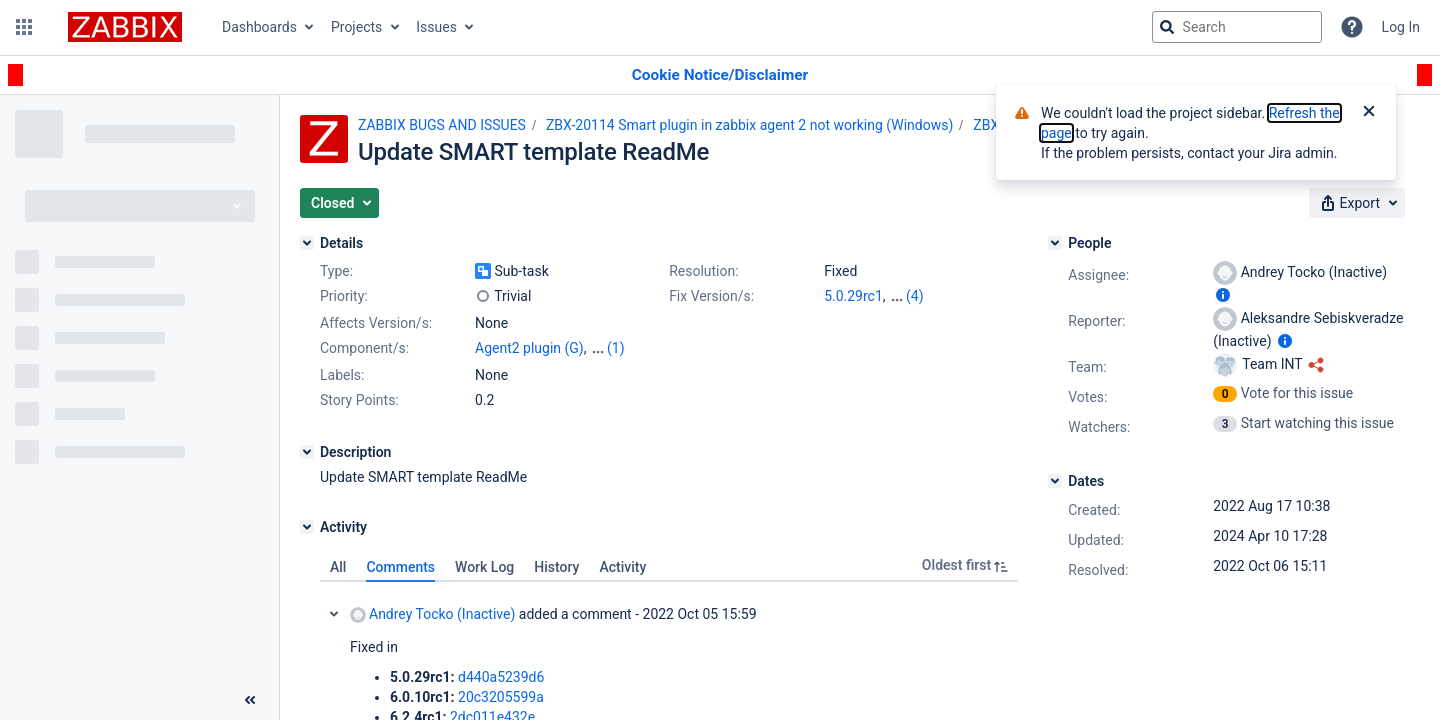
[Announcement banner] (720, 75)
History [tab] (556, 567)
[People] (1055, 243)
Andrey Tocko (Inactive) (432, 614)
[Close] (1369, 113)
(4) (915, 296)
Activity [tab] (622, 567)
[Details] (307, 243)
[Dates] (1055, 481)
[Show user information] (1223, 295)
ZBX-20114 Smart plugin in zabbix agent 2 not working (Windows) (749, 125)
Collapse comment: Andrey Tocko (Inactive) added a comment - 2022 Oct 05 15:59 (334, 614)
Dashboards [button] (259, 27)
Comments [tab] (400, 567)
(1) (616, 348)
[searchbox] (1237, 27)
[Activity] (307, 527)
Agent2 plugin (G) (529, 348)
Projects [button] (356, 27)
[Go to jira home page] (125, 27)
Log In (1401, 27)
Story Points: (359, 400)
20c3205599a (501, 697)
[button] (24, 27)
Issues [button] (436, 27)
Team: (1087, 367)
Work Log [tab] (484, 567)
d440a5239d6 (501, 677)
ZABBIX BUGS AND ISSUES (442, 125)
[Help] (1352, 27)
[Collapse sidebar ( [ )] (250, 700)
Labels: (342, 375)
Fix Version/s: (711, 296)
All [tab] (338, 567)
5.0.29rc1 (853, 296)
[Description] (307, 452)
